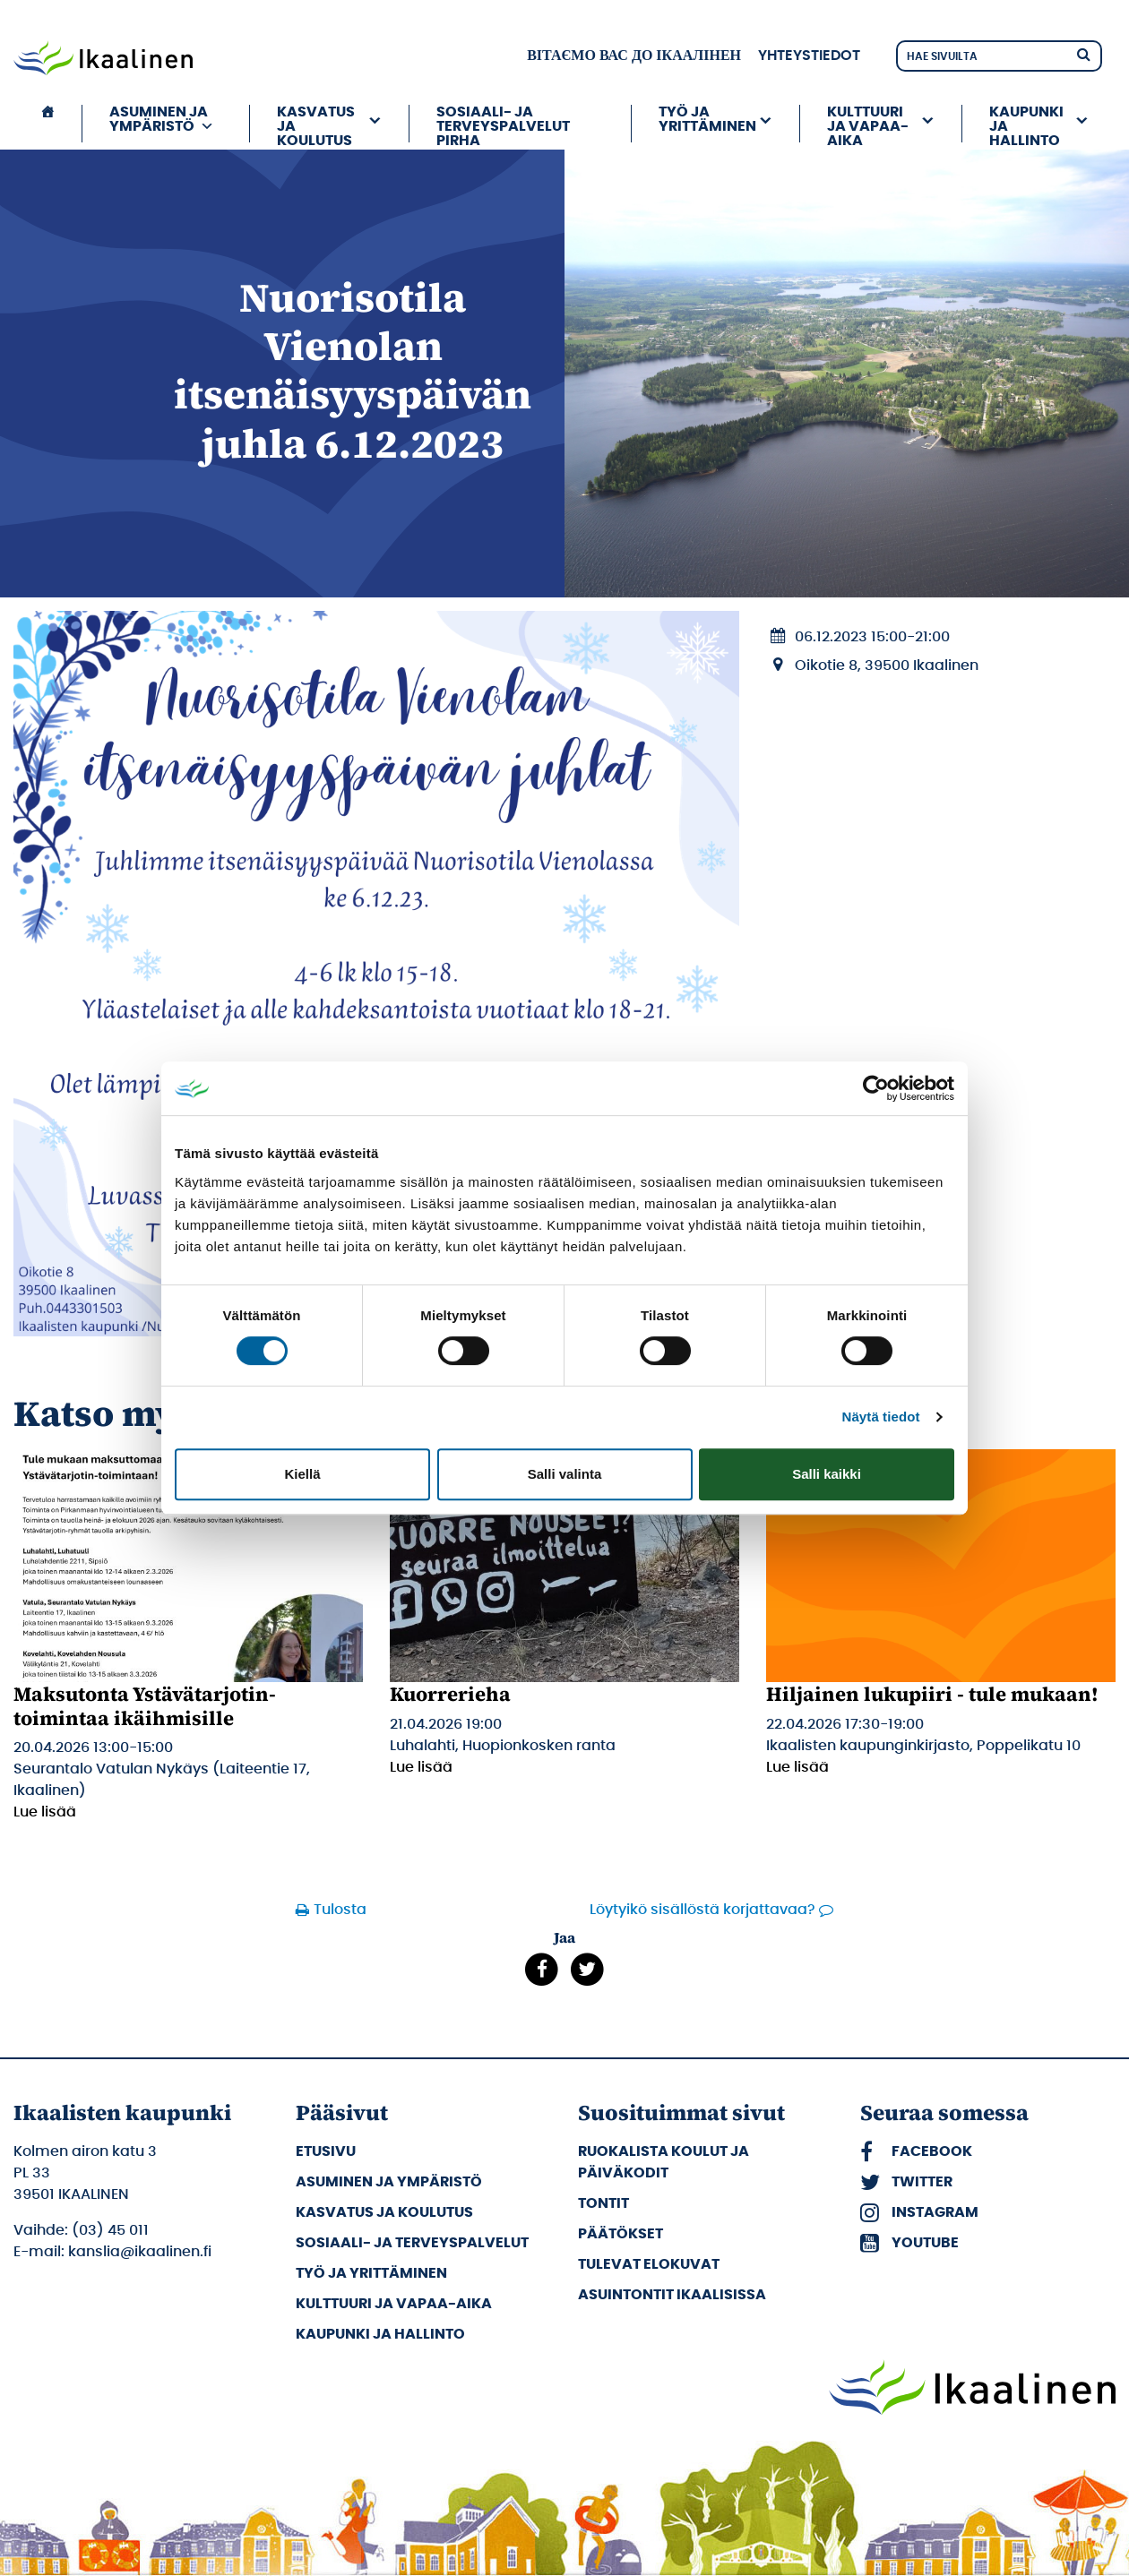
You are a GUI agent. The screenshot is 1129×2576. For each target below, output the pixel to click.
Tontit (603, 2203)
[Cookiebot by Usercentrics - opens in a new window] (875, 1088)
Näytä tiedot (881, 1416)
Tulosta (340, 1909)
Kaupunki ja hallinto (1026, 123)
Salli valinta (565, 1473)
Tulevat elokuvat (649, 2264)
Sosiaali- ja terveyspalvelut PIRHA (503, 123)
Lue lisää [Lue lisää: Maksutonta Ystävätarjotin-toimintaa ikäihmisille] (44, 1812)
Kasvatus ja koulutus (316, 123)
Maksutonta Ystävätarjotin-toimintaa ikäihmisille (144, 1705)
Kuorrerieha (450, 1693)
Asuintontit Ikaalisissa (672, 2295)
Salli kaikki (826, 1473)
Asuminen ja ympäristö (161, 119)
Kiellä (302, 1473)
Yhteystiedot (809, 55)
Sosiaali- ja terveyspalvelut (412, 2243)
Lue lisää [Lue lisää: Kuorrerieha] (421, 1767)
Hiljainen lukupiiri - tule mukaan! (932, 1693)
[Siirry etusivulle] (103, 60)
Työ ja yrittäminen (707, 119)
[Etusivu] (47, 123)
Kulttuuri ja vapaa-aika (868, 123)
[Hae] (1083, 53)
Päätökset (620, 2234)
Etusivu (326, 2151)
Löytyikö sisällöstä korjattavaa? (702, 1909)
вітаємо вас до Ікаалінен (634, 55)
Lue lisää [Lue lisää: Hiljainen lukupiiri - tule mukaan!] (797, 1767)
